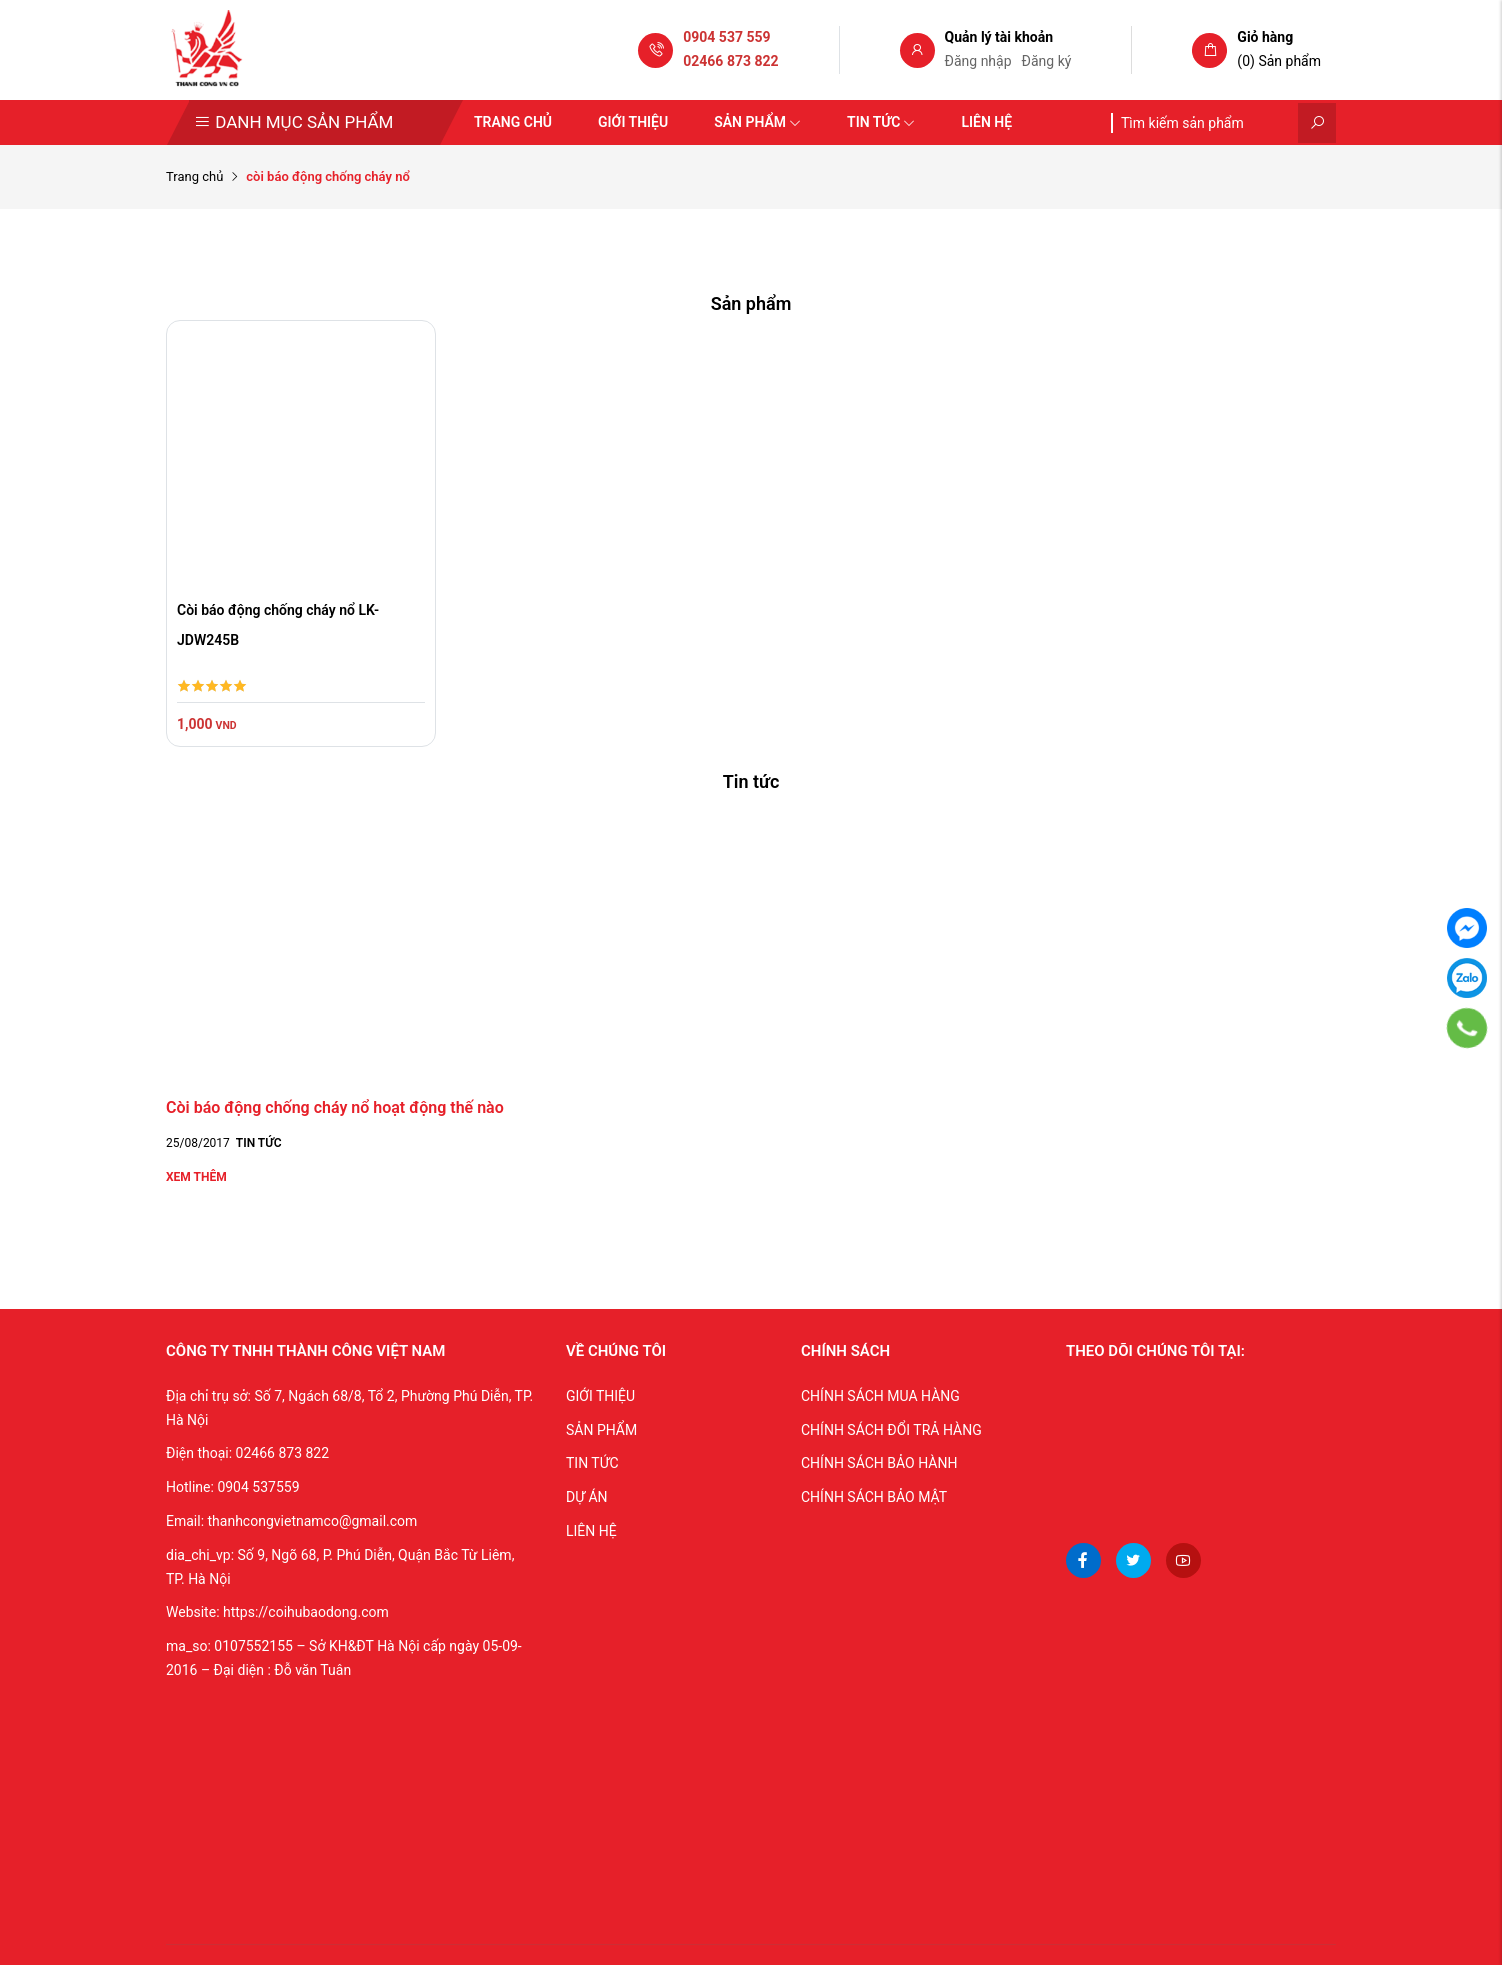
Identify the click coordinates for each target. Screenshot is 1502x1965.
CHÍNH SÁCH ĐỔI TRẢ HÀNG (891, 1430)
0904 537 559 (726, 37)
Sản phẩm (757, 122)
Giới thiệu (633, 122)
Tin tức (881, 122)
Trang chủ (513, 122)
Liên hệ (986, 122)
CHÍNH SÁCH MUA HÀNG (880, 1396)
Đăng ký (1047, 61)
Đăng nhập (978, 61)
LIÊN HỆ (591, 1531)
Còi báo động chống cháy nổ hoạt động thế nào (335, 1107)
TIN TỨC (592, 1463)
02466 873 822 (730, 61)
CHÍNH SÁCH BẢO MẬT (874, 1497)
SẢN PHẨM (601, 1430)
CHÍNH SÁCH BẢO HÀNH (879, 1463)
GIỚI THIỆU (600, 1396)
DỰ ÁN (587, 1497)
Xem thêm (196, 1177)
